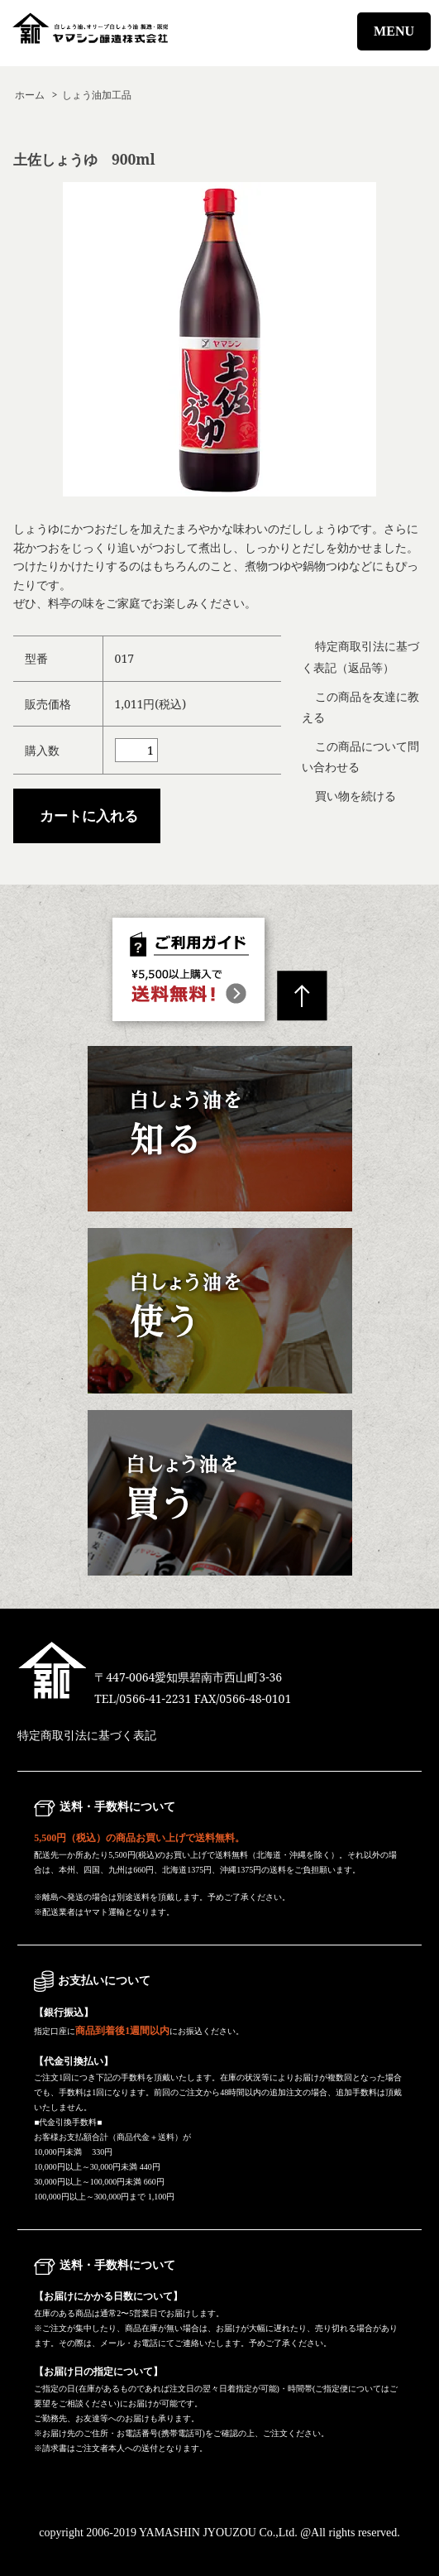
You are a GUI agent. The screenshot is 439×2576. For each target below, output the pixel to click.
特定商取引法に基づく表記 (86, 1735)
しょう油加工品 (96, 94)
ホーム (30, 94)
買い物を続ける (355, 796)
